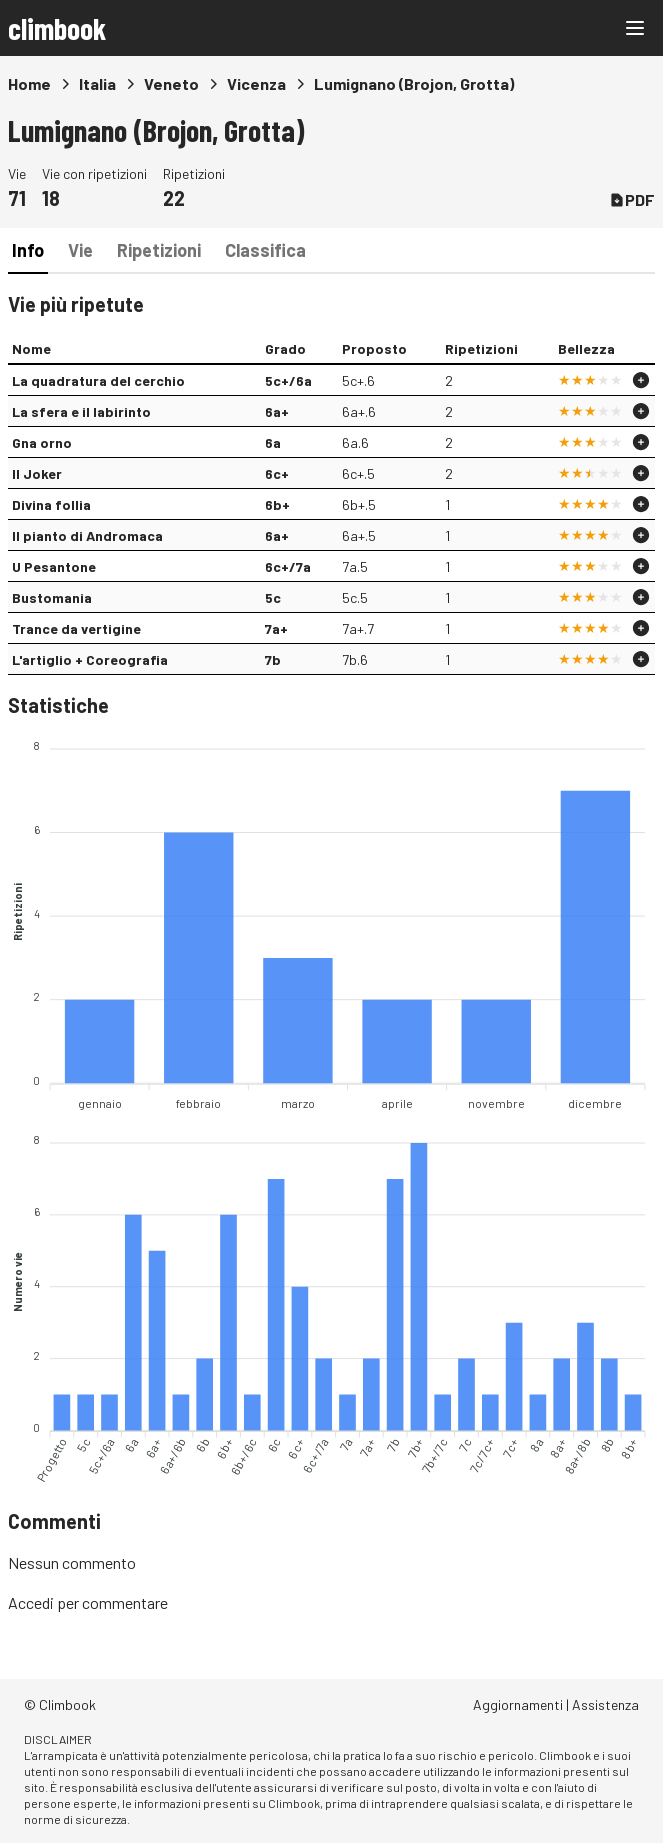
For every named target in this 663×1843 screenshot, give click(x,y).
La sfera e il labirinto (81, 411)
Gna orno (42, 442)
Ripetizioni (159, 250)
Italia (97, 83)
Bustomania (52, 597)
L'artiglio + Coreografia (90, 659)
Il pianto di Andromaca (87, 535)
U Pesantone (54, 566)
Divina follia (51, 504)
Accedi (31, 1602)
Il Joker (37, 473)
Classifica (265, 250)
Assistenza (605, 1704)
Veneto (171, 83)
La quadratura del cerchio (98, 380)
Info (28, 250)
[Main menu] (635, 28)
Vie (80, 250)
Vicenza (256, 83)
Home (29, 83)
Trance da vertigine (76, 628)
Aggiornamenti (518, 1704)
